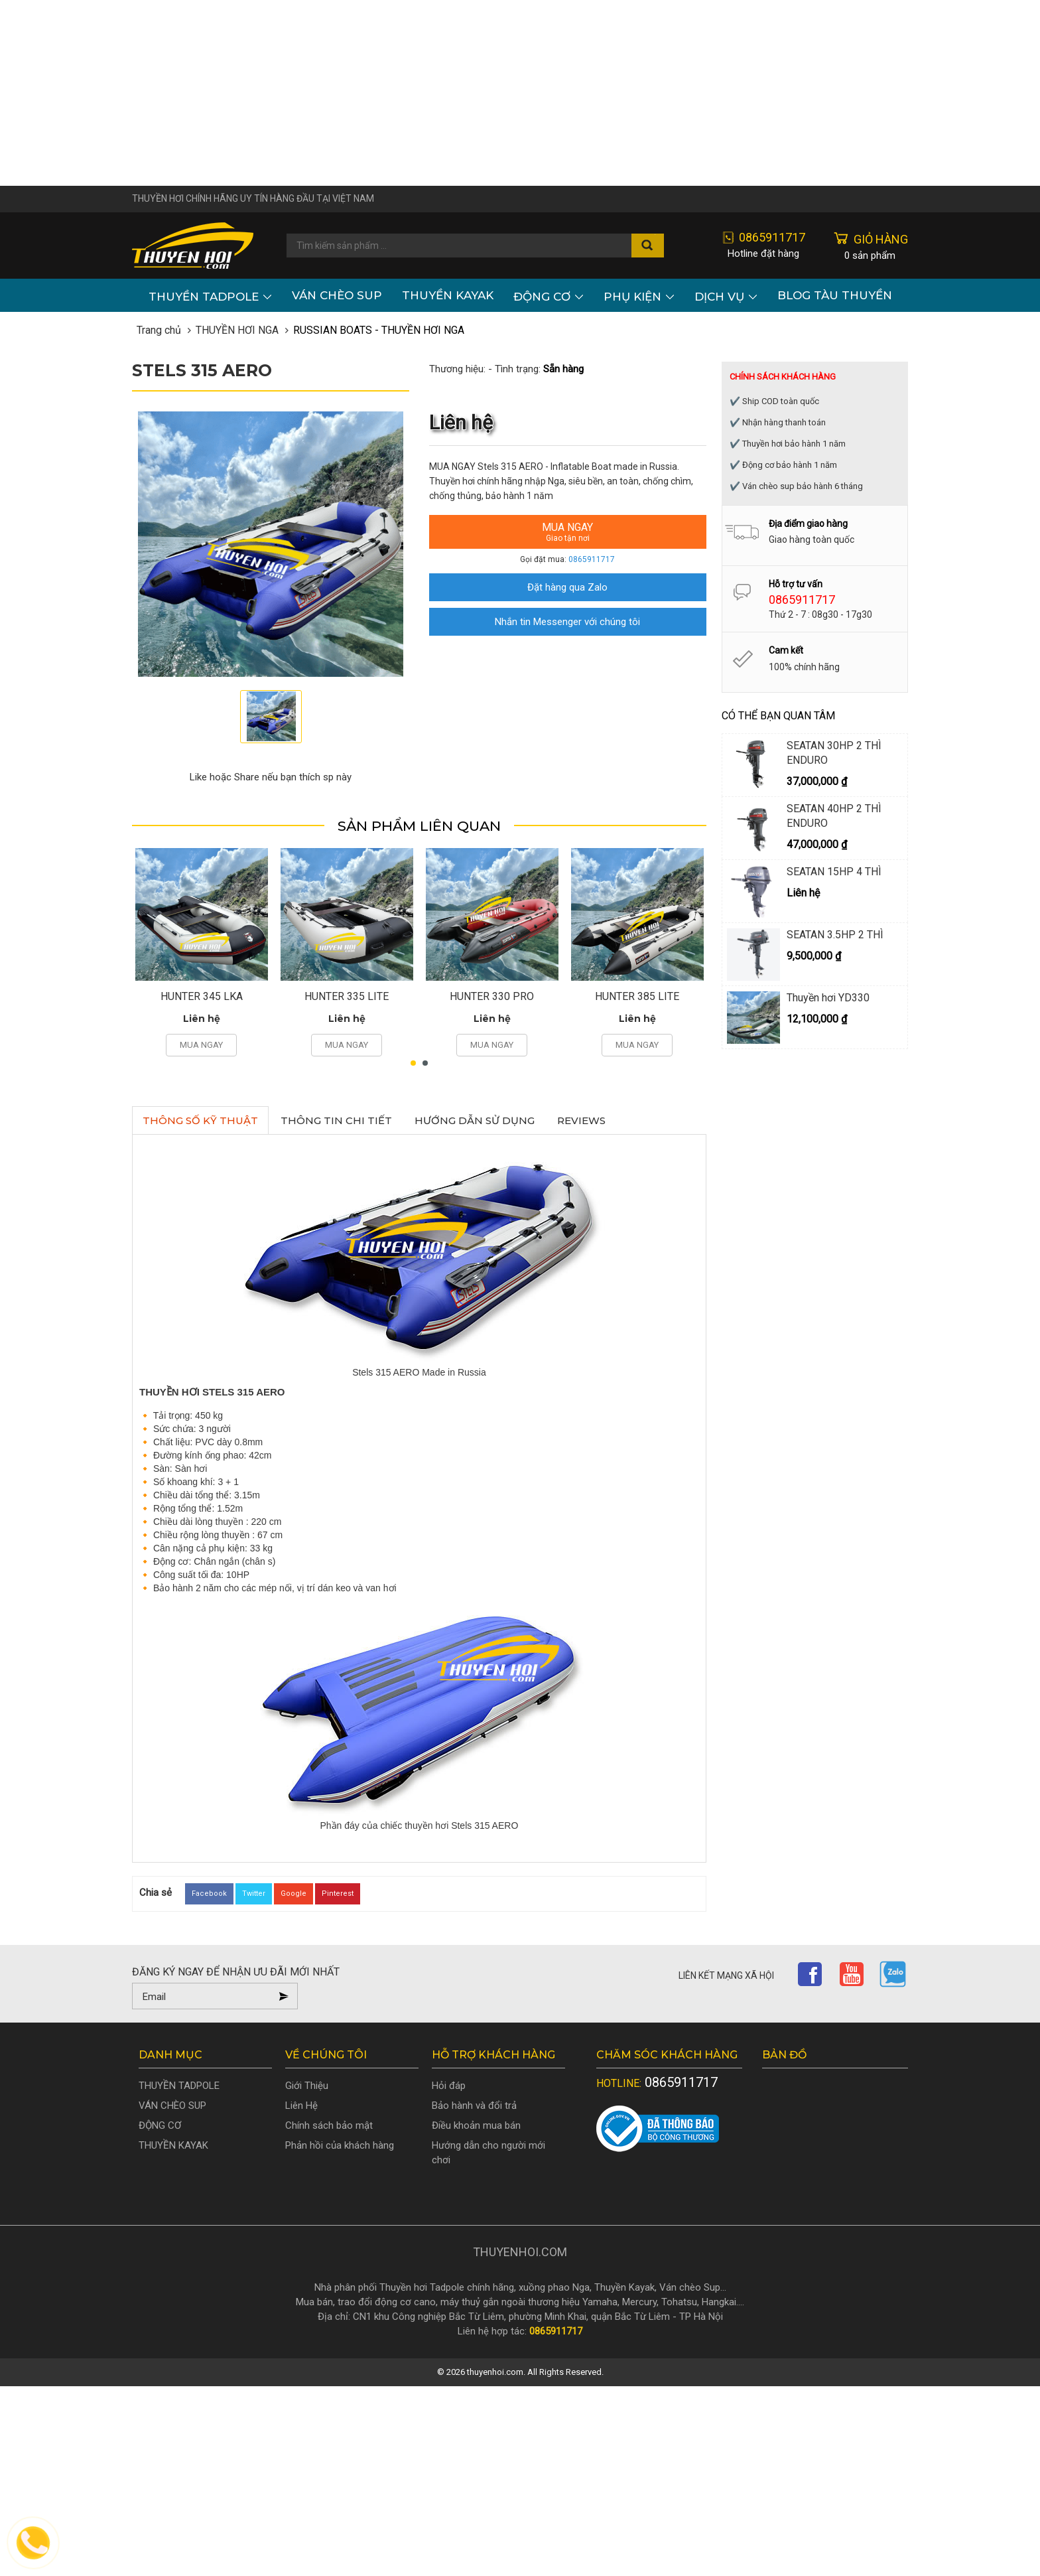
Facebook (209, 1893)
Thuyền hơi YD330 (828, 997)
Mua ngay (567, 532)
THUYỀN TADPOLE (210, 295)
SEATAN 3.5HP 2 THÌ (835, 934)
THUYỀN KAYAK (447, 295)
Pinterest (338, 1893)
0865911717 (591, 559)
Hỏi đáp (449, 2086)
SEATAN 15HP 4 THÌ (834, 871)
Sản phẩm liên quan (419, 826)
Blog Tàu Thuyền (834, 295)
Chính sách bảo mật (329, 2125)
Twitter (253, 1893)
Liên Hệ (301, 2105)
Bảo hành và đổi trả (474, 2105)
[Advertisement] (520, 93)
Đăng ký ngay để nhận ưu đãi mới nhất (236, 1972)
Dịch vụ (725, 295)
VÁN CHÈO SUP (337, 295)
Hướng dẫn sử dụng (475, 1120)
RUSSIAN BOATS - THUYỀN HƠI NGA (378, 330)
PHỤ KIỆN (639, 295)
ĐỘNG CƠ (548, 295)
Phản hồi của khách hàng (339, 2145)
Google (293, 1893)
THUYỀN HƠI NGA (237, 330)
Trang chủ (159, 330)
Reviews (581, 1120)
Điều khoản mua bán (476, 2125)
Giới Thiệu (306, 2086)
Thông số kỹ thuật (200, 1120)
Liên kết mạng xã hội (726, 1975)
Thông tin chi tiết (336, 1120)
